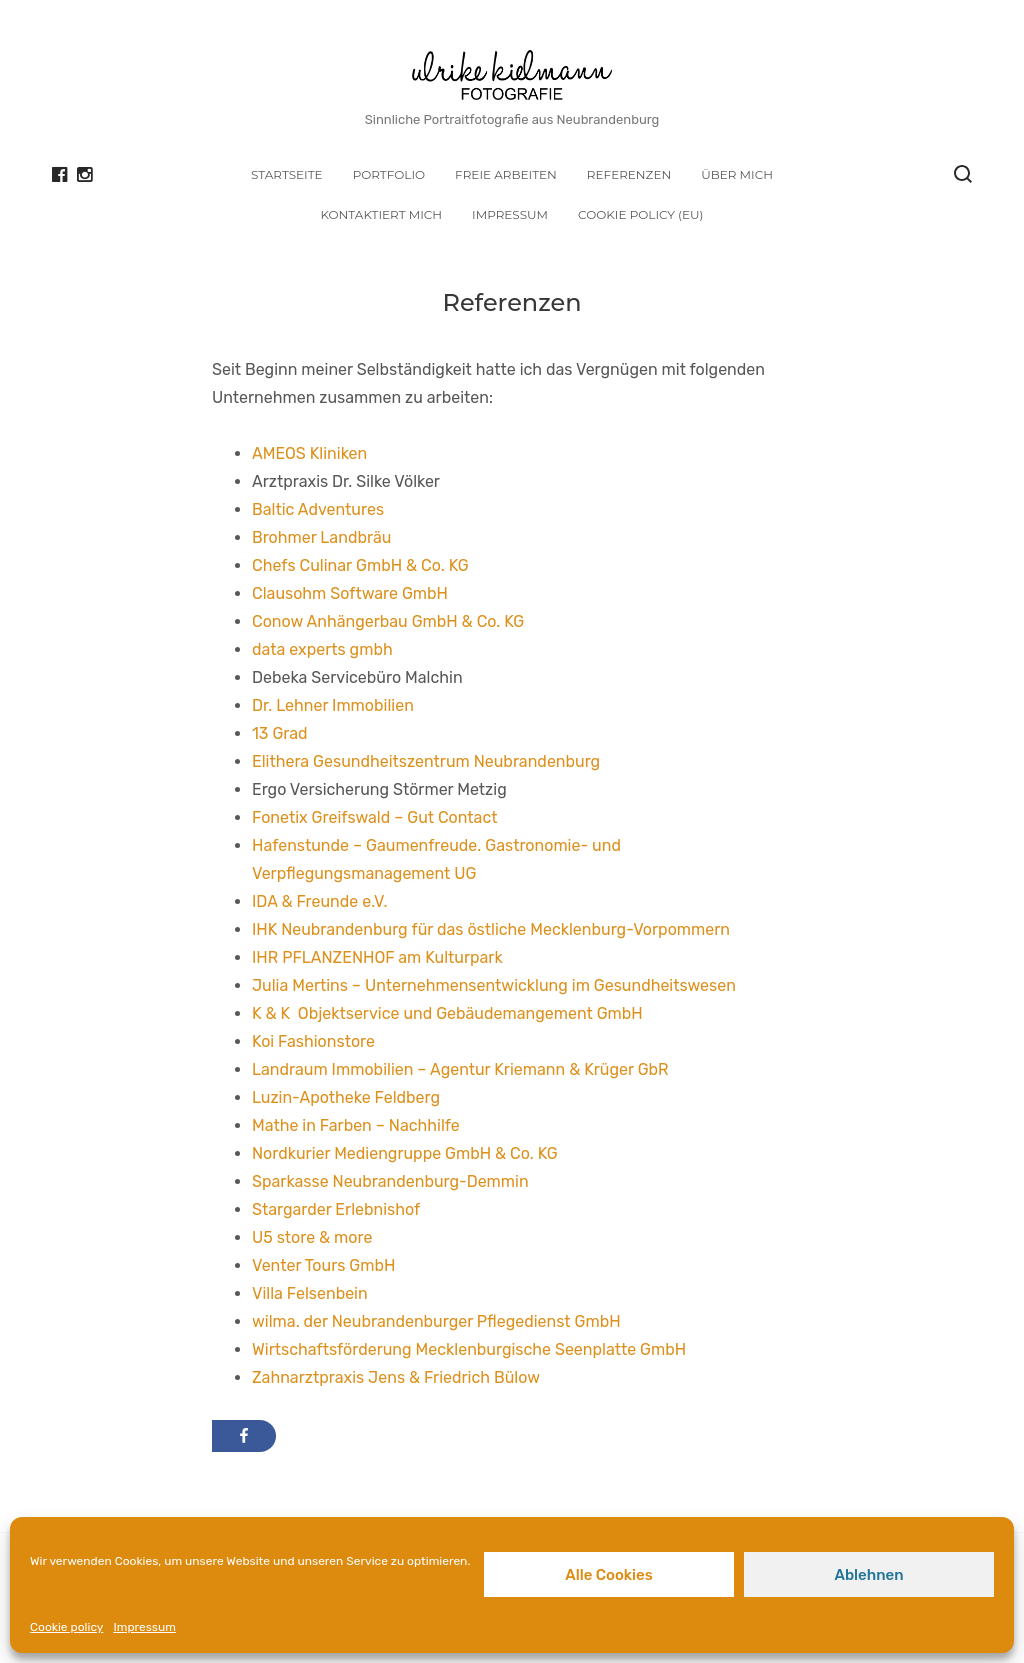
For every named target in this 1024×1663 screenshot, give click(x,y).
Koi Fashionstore (313, 1041)
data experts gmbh (322, 649)
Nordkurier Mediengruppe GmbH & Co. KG (405, 1153)
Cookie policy (66, 1627)
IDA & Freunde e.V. (319, 901)
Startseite (287, 174)
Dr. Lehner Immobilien (333, 705)
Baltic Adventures (318, 509)
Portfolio (389, 174)
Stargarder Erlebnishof (336, 1209)
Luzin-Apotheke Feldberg (346, 1097)
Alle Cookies (608, 1575)
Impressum (144, 1627)
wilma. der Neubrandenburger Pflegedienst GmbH (436, 1321)
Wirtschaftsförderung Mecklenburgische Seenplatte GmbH (469, 1349)
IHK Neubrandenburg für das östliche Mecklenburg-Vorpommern (491, 929)
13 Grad (280, 733)
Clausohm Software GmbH (350, 593)
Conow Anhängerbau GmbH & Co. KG (388, 621)
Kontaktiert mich (381, 214)
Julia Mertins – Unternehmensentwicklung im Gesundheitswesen (494, 985)
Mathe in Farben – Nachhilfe (356, 1125)
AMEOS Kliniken (309, 453)
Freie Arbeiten (506, 174)
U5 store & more (312, 1237)
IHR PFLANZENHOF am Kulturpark (377, 957)
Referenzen (629, 174)
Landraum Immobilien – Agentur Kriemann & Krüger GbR (460, 1069)
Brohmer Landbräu (321, 537)
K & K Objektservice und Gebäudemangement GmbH (447, 1013)
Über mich (737, 174)
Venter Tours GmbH (323, 1265)
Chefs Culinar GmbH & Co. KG (360, 565)
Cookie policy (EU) (640, 214)
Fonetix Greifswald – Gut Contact (375, 817)
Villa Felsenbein (310, 1293)
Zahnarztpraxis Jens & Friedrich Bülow (396, 1377)
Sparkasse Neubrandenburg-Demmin (390, 1181)
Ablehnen (868, 1575)
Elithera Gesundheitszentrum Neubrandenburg (426, 761)
